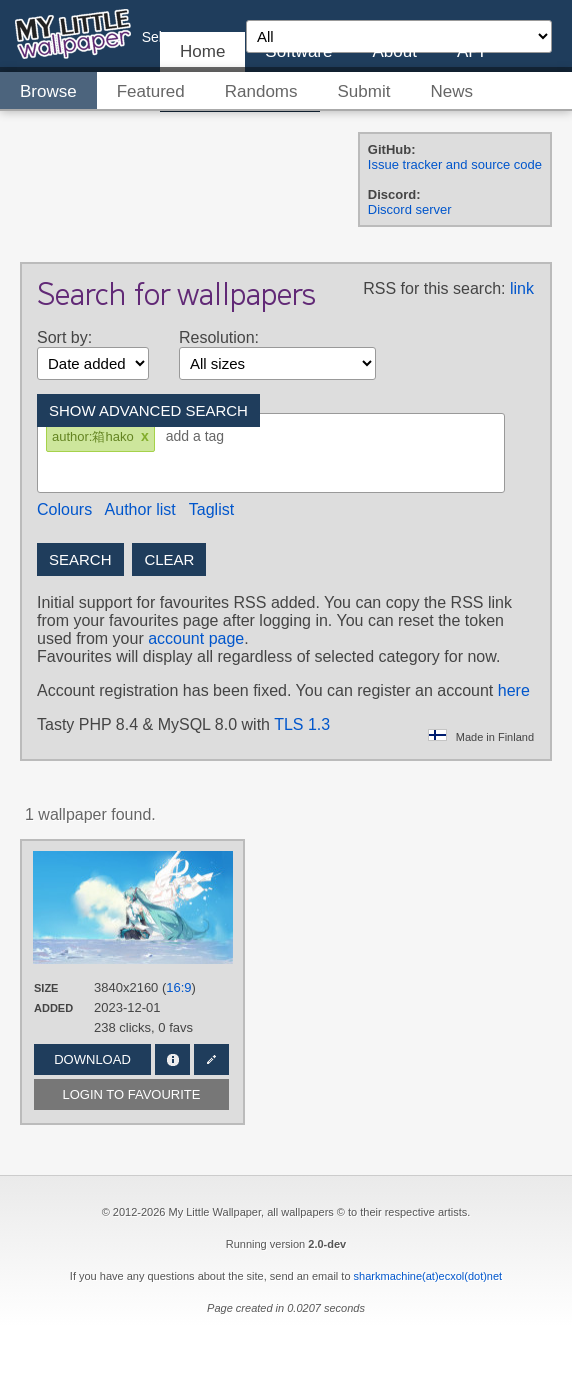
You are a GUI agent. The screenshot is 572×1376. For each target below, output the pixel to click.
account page (196, 638)
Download (92, 1059)
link (522, 288)
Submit (364, 91)
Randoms (261, 91)
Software (298, 51)
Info (172, 1059)
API (470, 51)
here (514, 690)
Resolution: (219, 337)
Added (53, 1008)
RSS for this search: (434, 288)
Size (46, 988)
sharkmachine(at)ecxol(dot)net (428, 1276)
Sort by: (64, 337)
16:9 (178, 987)
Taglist (211, 509)
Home (202, 51)
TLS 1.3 (302, 724)
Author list (140, 509)
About (394, 51)
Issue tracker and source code (455, 164)
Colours (64, 509)
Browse (48, 91)
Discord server (410, 209)
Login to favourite (132, 1094)
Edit (211, 1059)
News (451, 91)
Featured (151, 91)
